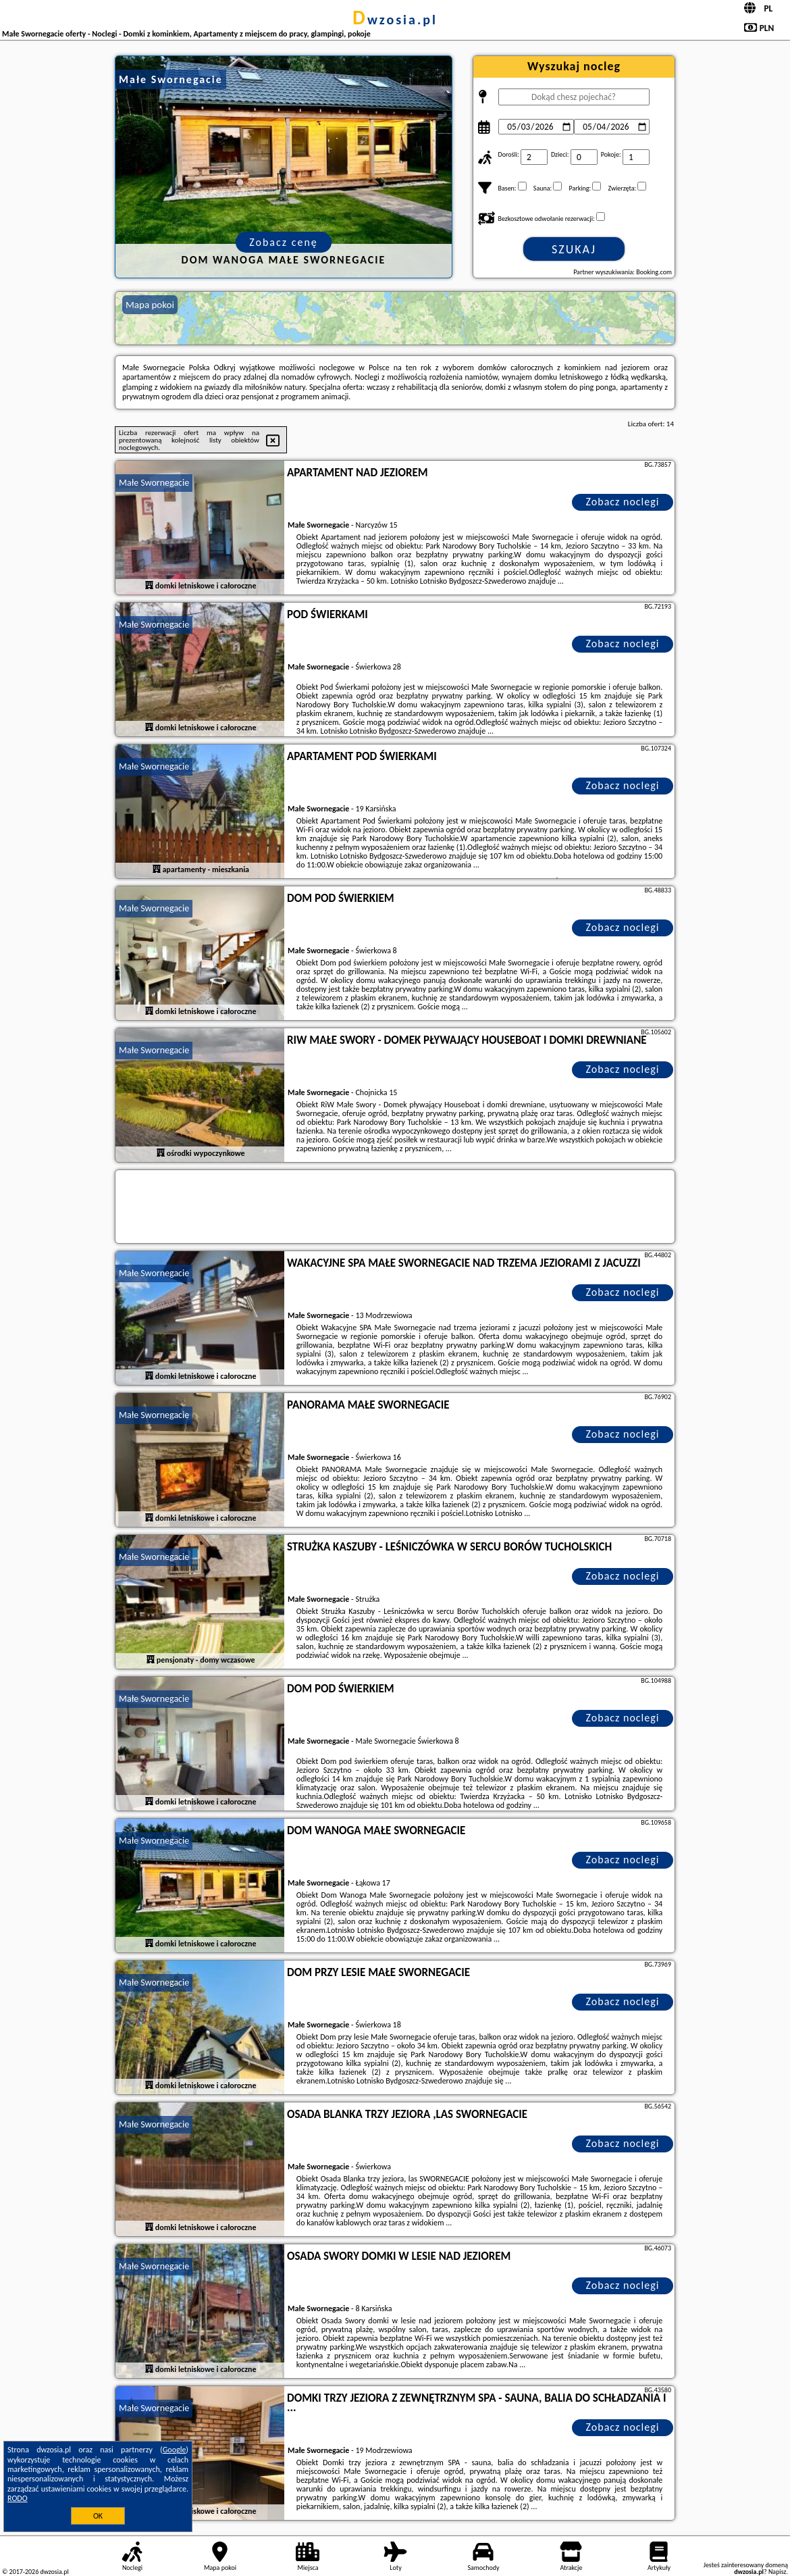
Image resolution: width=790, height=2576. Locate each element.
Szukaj (574, 249)
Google (174, 2449)
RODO (17, 2498)
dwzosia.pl (395, 19)
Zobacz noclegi (623, 501)
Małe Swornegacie (154, 482)
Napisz (777, 2571)
